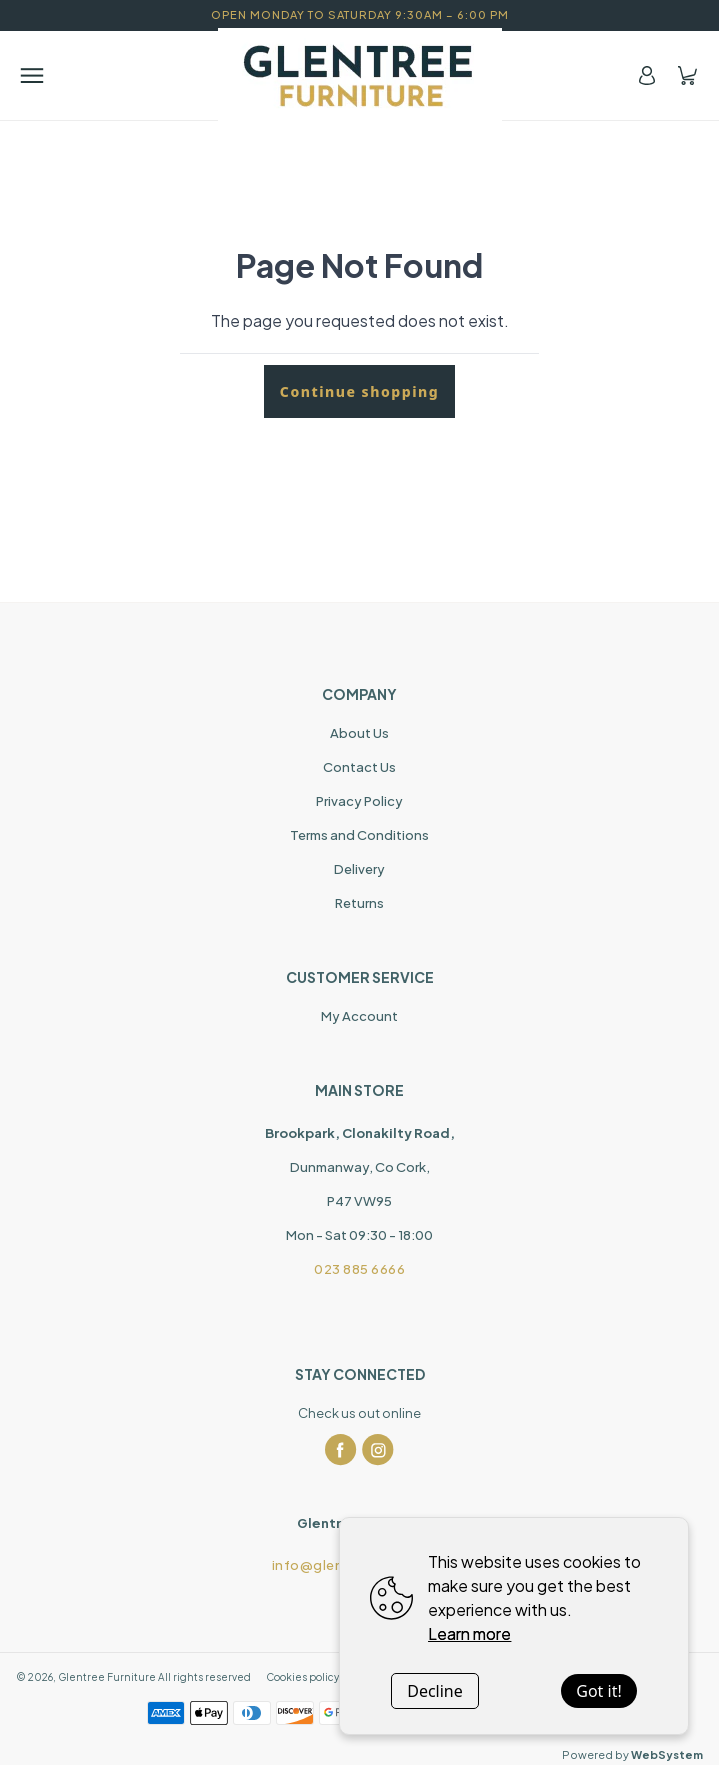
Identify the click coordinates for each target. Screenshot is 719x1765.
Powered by (632, 1754)
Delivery (359, 869)
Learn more (469, 1633)
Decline (435, 1691)
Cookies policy (302, 1677)
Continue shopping (359, 391)
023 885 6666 (359, 1269)
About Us (359, 733)
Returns (359, 903)
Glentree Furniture (107, 1677)
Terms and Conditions (359, 835)
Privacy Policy (359, 801)
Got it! (598, 1691)
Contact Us (359, 767)
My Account (359, 1016)
